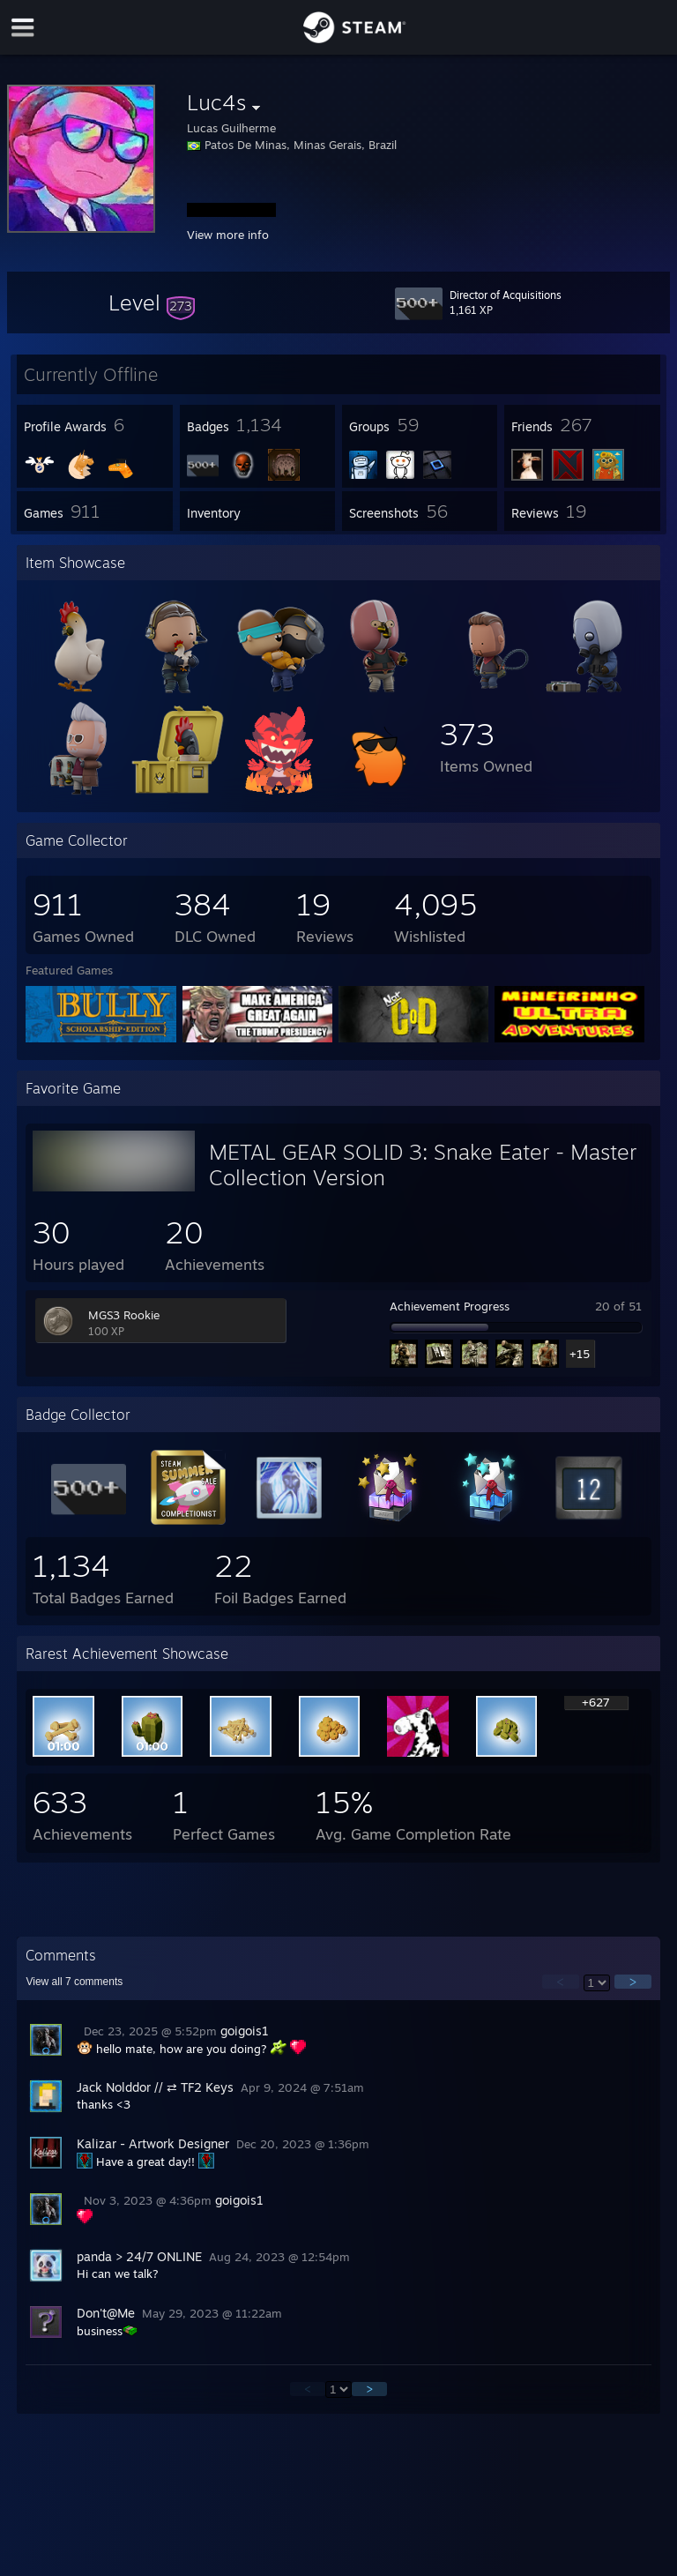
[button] (151, 302)
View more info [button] (228, 235)
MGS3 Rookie (124, 1315)
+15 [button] (579, 1354)
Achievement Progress (450, 1306)
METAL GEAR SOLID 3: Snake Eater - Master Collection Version (422, 1165)
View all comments (74, 1981)
